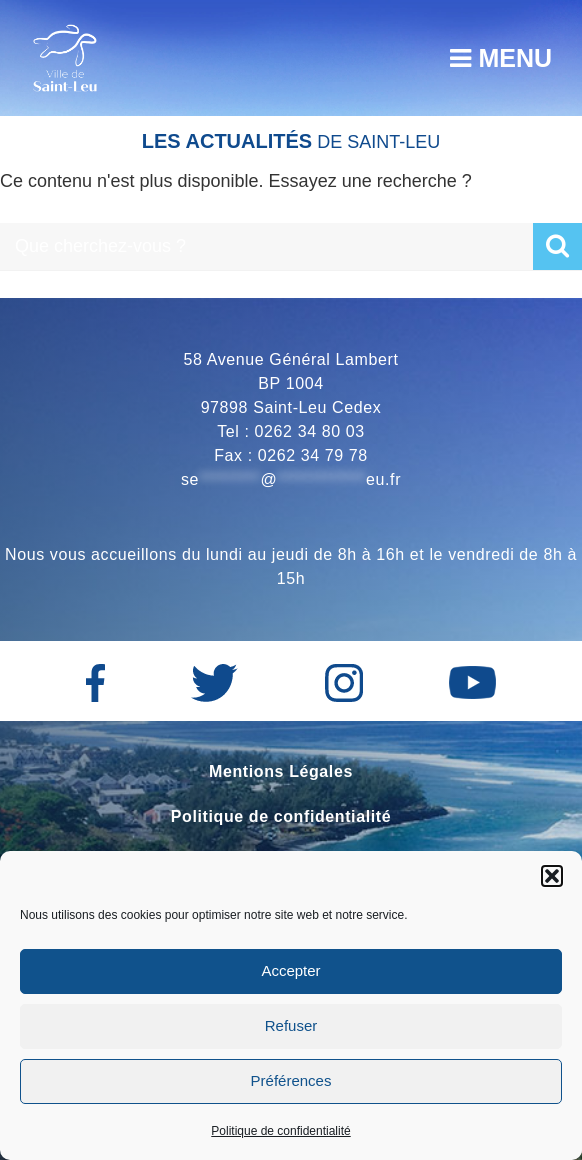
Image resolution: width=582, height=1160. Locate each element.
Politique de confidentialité (280, 1131)
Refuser (291, 1025)
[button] (552, 876)
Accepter (290, 970)
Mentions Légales (281, 771)
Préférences (291, 1080)
